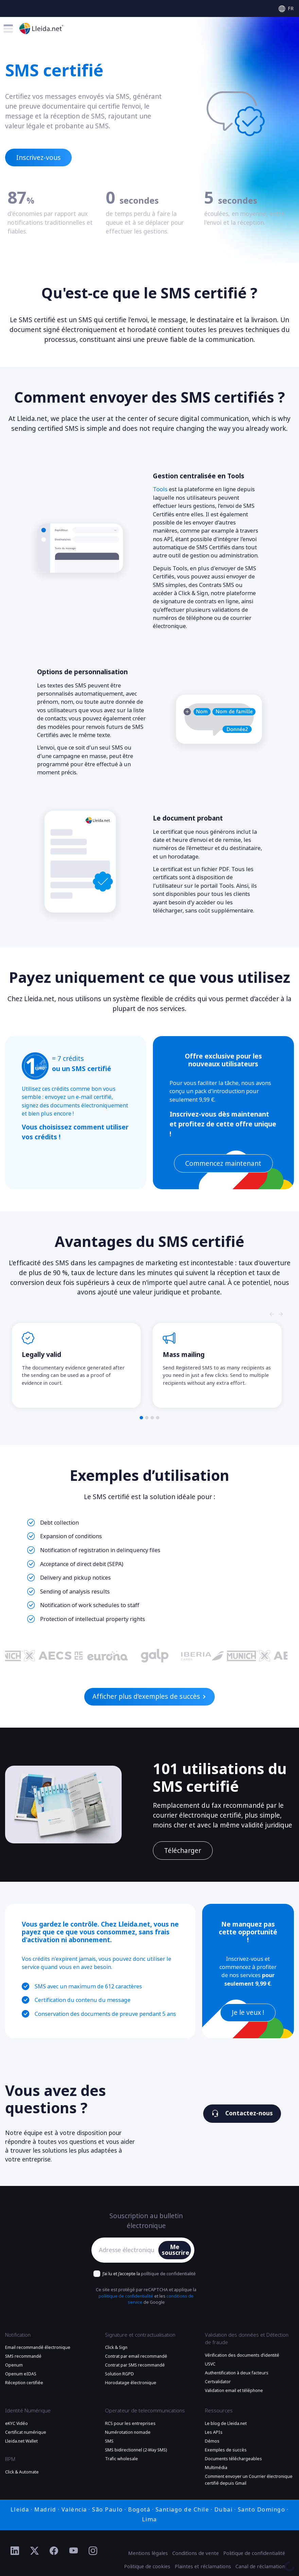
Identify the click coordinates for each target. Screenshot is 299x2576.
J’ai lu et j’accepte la (149, 2273)
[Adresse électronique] (126, 2250)
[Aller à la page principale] (41, 28)
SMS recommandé (23, 2356)
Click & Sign (116, 2347)
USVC (210, 2364)
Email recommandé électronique (37, 2347)
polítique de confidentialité (168, 2273)
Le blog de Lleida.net (226, 2424)
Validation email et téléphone (234, 2391)
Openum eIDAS (20, 2374)
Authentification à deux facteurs (236, 2373)
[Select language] (286, 9)
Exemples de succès (226, 2450)
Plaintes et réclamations (203, 2566)
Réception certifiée (24, 2383)
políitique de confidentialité (126, 2296)
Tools (160, 489)
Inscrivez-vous (38, 157)
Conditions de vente (195, 2553)
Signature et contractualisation (140, 2335)
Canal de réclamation (260, 2566)
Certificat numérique (25, 2432)
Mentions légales (148, 2553)
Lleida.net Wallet (21, 2441)
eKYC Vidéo (16, 2424)
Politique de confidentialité (254, 2553)
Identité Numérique (28, 2410)
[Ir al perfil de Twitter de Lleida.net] (35, 2551)
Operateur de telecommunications (145, 2410)
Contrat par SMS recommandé (135, 2365)
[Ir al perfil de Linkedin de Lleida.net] (15, 2551)
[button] (141, 1417)
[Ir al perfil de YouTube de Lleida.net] (74, 2551)
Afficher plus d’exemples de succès (149, 1696)
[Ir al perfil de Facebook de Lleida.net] (54, 2551)
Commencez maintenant (223, 1163)
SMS (109, 2441)
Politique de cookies (147, 2566)
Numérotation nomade (128, 2432)
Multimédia (216, 2468)
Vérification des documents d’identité (242, 2355)
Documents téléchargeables (233, 2459)
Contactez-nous (242, 2113)
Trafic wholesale (121, 2459)
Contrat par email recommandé (136, 2356)
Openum (14, 2365)
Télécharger (182, 1850)
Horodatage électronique (130, 2383)
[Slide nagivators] (271, 1314)
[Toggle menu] (8, 28)
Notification (18, 2335)
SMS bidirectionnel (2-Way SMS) (136, 2450)
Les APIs (214, 2432)
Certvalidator (218, 2382)
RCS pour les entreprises (130, 2424)
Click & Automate (22, 2472)
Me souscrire (175, 2250)
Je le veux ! (248, 2012)
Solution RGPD (119, 2374)
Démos (212, 2441)
